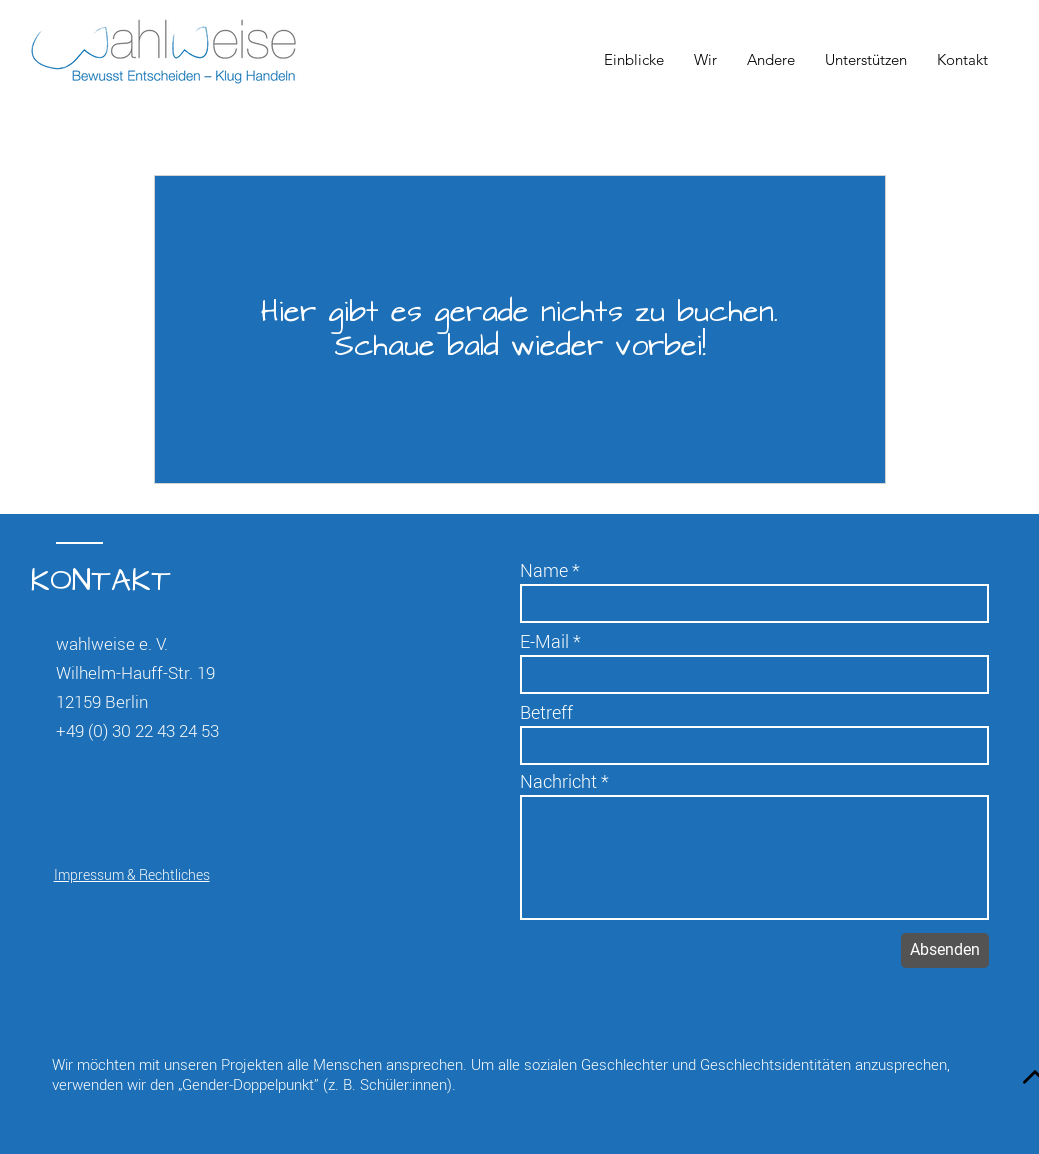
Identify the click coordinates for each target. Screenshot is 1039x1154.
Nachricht (558, 781)
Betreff (546, 712)
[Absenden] (945, 950)
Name (544, 570)
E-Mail (544, 641)
